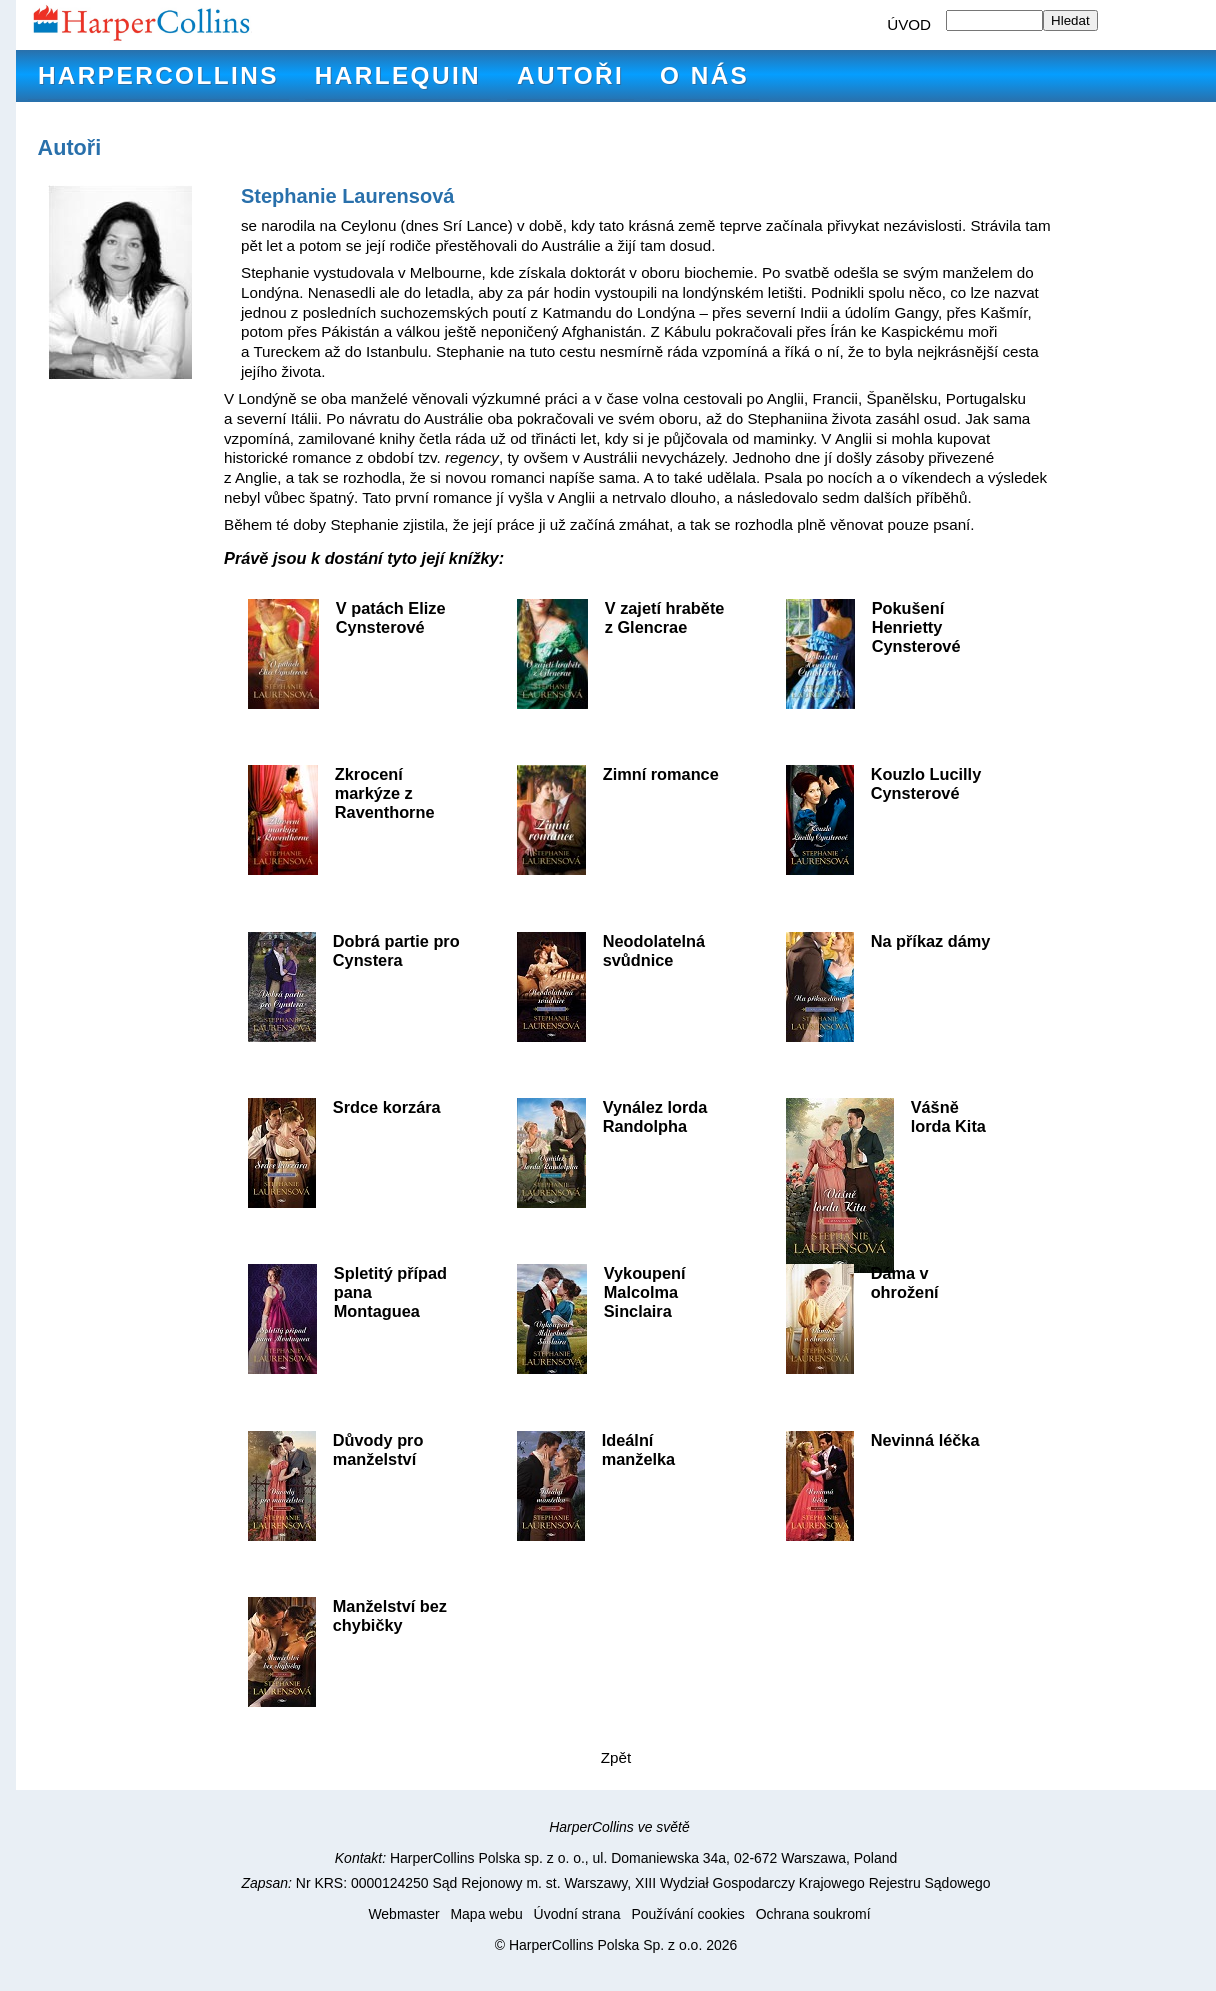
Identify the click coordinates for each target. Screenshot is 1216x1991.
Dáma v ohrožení (905, 1282)
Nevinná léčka (925, 1440)
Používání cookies (687, 1914)
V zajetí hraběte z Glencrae (665, 617)
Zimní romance (661, 774)
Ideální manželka (638, 1449)
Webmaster (403, 1914)
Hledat (1070, 20)
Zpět (616, 1757)
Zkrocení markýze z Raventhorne (385, 793)
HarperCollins (158, 75)
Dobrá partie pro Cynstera (396, 950)
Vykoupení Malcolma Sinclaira (645, 1292)
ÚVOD (909, 24)
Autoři (570, 75)
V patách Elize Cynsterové (391, 617)
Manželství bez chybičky (390, 1615)
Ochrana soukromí (813, 1914)
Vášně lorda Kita (948, 1116)
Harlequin (398, 75)
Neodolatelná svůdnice (654, 950)
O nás (704, 75)
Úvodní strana (577, 1914)
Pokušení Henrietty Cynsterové (916, 627)
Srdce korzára (387, 1107)
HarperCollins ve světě (619, 1827)
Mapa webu (486, 1914)
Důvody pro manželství (378, 1449)
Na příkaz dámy (931, 941)
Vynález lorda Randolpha (655, 1116)
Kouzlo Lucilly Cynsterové (926, 783)
